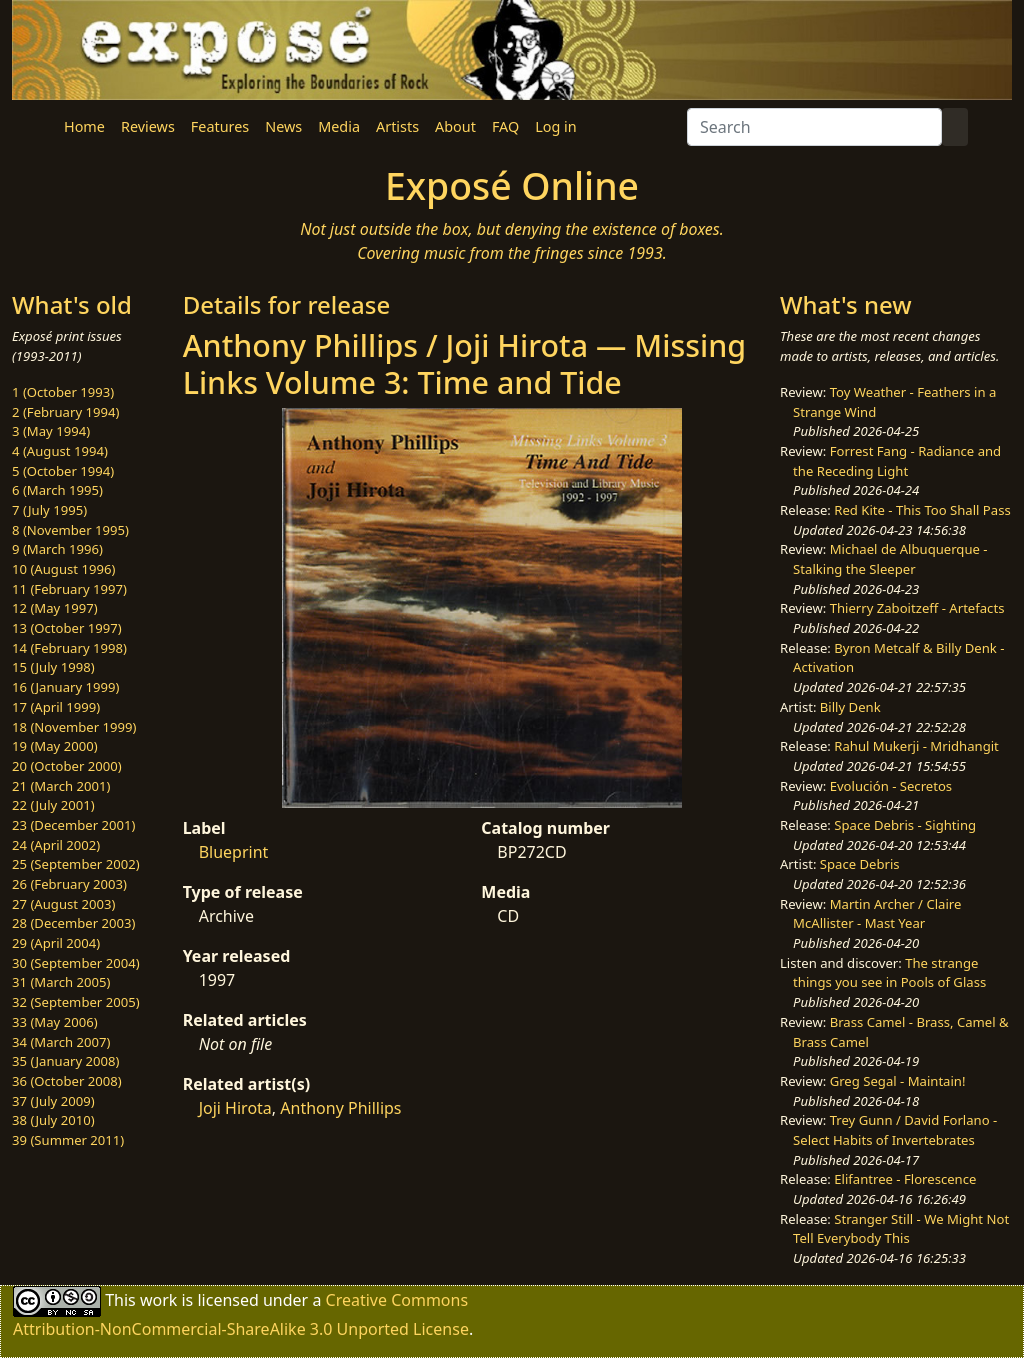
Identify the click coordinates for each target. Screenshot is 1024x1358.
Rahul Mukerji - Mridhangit (916, 746)
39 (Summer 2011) (68, 1140)
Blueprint (234, 852)
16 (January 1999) (65, 687)
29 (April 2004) (56, 943)
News (283, 126)
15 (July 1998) (53, 667)
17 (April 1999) (56, 707)
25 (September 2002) (76, 864)
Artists (397, 126)
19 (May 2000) (55, 746)
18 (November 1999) (74, 727)
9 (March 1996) (57, 549)
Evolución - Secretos (891, 786)
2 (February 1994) (65, 412)
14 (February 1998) (69, 648)
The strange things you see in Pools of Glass (889, 973)
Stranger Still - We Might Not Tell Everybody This (901, 1229)
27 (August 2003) (63, 904)
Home (84, 126)
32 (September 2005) (76, 1002)
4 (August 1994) (60, 451)
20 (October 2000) (67, 766)
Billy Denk (850, 707)
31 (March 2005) (61, 982)
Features (220, 126)
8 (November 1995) (70, 530)
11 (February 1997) (69, 589)
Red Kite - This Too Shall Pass (922, 510)
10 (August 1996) (63, 569)
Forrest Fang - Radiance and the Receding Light (897, 461)
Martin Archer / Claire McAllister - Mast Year (877, 914)
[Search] (814, 127)
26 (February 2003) (69, 884)
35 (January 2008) (65, 1061)
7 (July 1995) (49, 510)
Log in (555, 126)
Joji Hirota (235, 1108)
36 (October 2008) (67, 1081)
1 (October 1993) (63, 392)
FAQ (505, 126)
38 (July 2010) (53, 1120)
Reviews (148, 126)
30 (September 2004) (76, 963)
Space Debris (860, 864)
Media (339, 126)
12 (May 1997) (55, 608)
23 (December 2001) (73, 825)
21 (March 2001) (61, 786)
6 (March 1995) (57, 490)
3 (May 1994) (51, 431)
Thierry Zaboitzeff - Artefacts (917, 608)
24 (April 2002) (56, 845)
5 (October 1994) (63, 471)
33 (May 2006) (55, 1022)
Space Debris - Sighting (905, 825)
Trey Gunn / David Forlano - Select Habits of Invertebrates (895, 1130)
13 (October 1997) (67, 628)
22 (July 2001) (53, 805)
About (455, 126)
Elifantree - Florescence (905, 1179)
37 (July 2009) (53, 1101)
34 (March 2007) (61, 1042)
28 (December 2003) (73, 923)
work (158, 1300)
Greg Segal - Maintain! (898, 1081)
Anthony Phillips (340, 1108)
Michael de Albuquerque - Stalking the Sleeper (890, 559)
